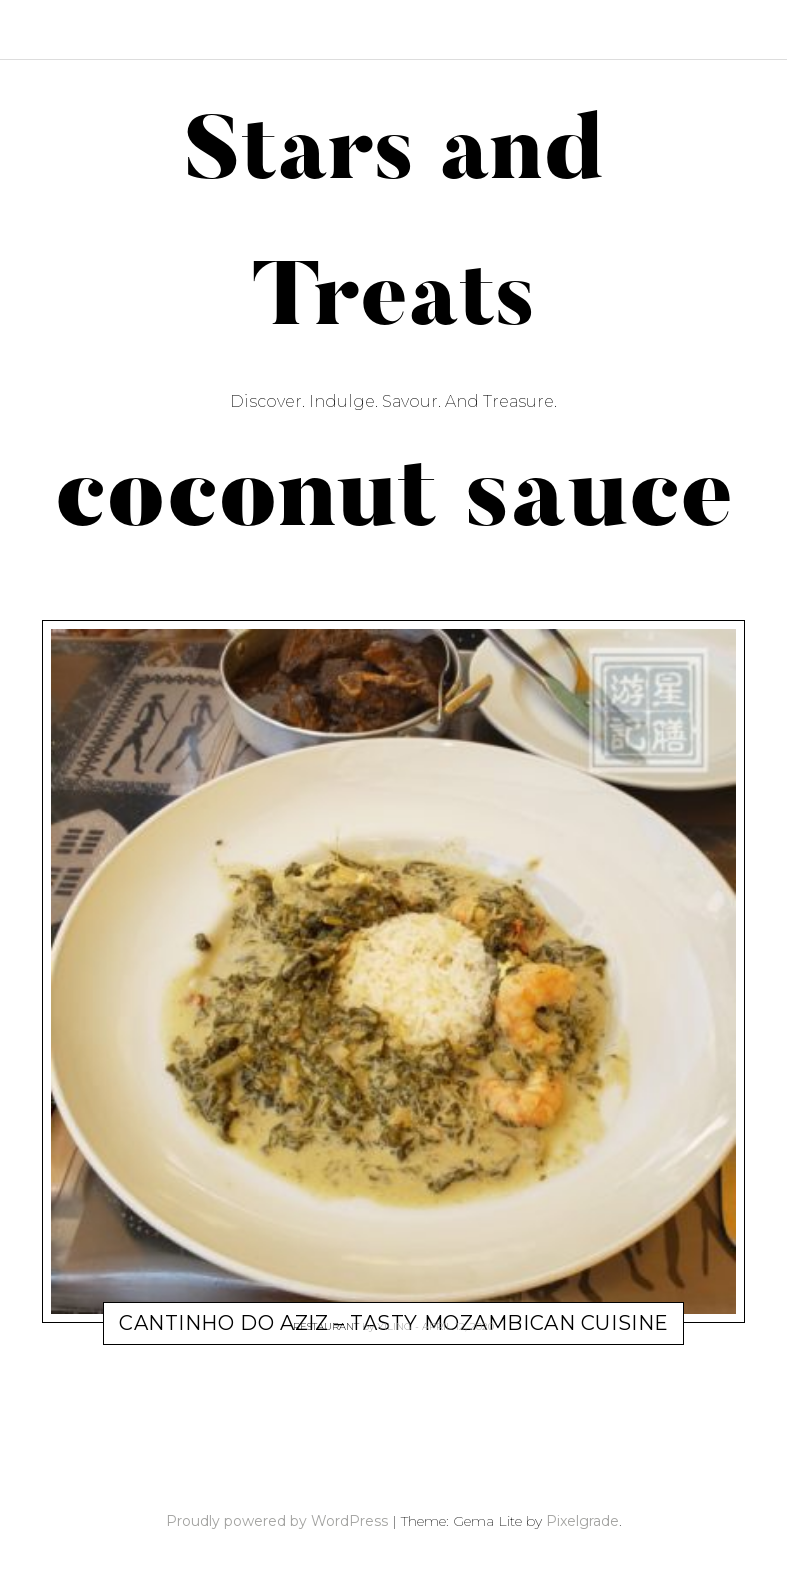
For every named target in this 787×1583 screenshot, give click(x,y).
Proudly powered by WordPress (277, 1521)
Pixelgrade (582, 1521)
